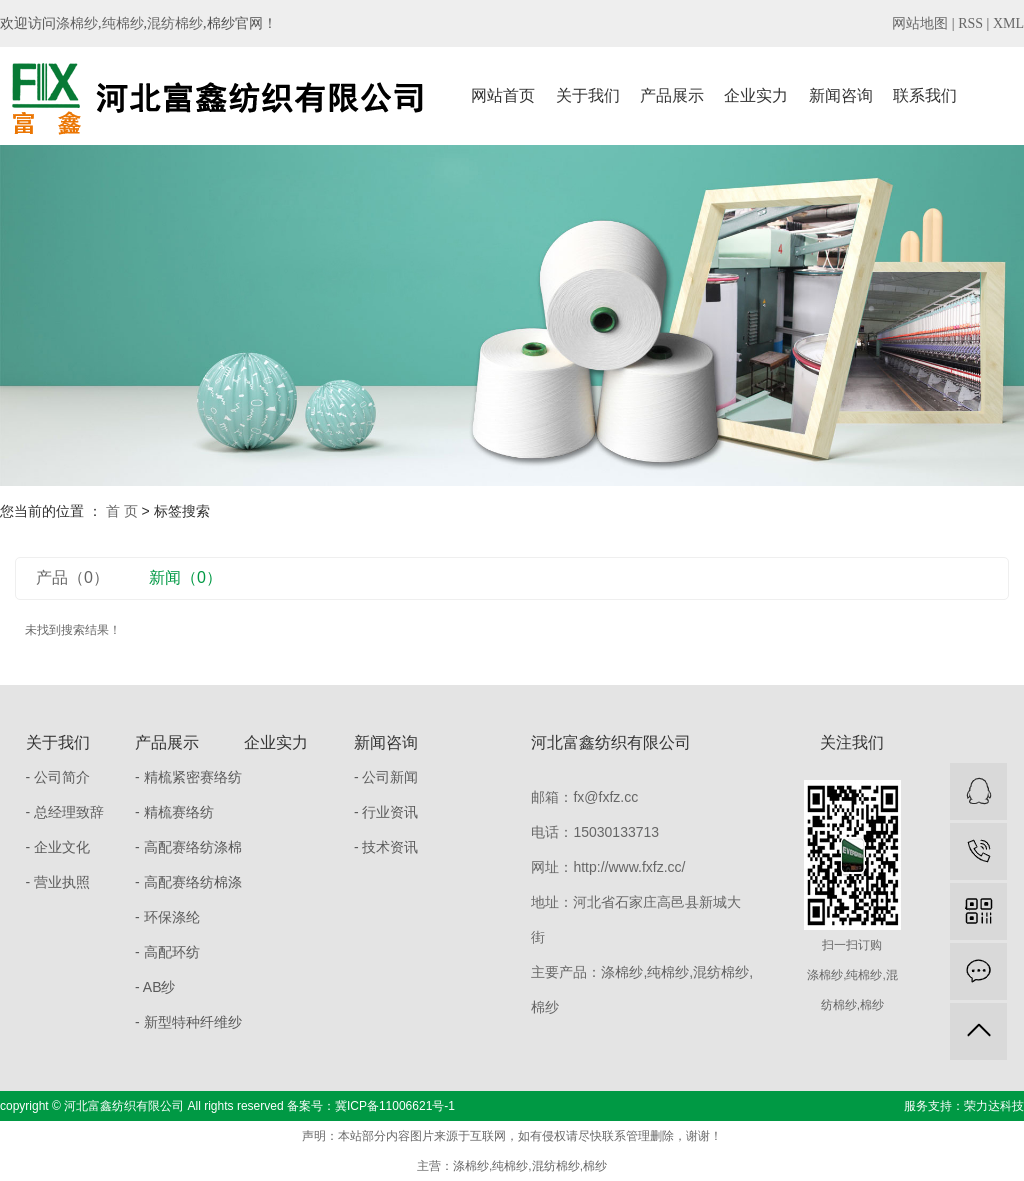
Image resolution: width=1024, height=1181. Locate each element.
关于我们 (588, 95)
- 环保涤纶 (167, 917)
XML (1008, 23)
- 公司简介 (58, 777)
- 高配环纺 (167, 952)
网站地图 (920, 23)
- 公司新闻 (386, 777)
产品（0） (72, 577)
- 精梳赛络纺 (174, 812)
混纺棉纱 (175, 23)
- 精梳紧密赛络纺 (188, 777)
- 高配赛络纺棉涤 (188, 882)
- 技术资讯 (386, 847)
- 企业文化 (58, 847)
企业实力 (756, 95)
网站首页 (503, 95)
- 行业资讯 (386, 812)
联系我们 (925, 95)
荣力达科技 (994, 1106)
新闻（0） (185, 577)
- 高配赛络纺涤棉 (188, 847)
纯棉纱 (123, 23)
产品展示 (672, 95)
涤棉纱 (77, 23)
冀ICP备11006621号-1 (395, 1106)
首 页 (122, 511)
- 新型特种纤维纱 (188, 1022)
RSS (970, 23)
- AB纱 (155, 987)
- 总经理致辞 (65, 812)
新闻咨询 (841, 95)
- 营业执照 (58, 882)
